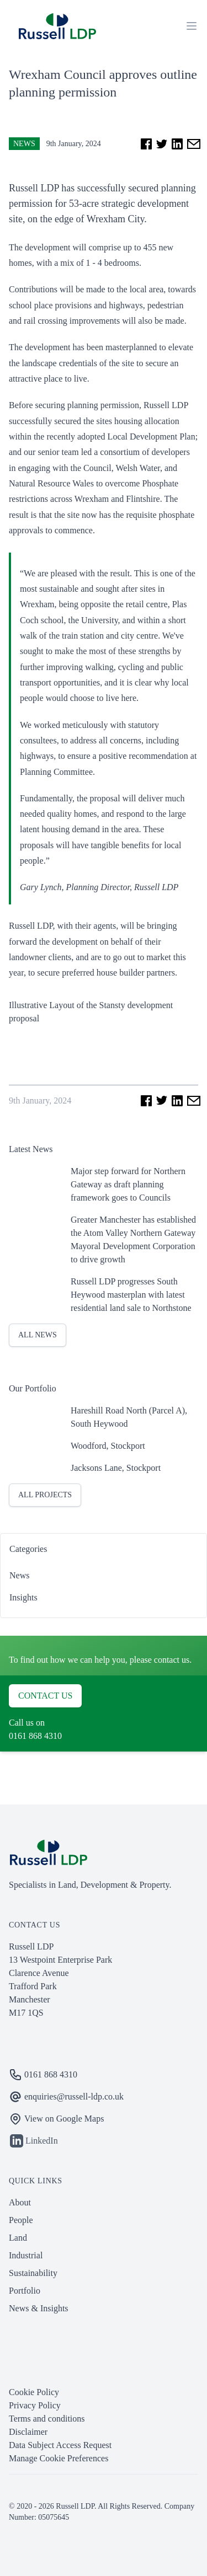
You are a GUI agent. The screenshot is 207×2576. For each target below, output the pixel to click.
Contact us (45, 1695)
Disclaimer (28, 2431)
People (21, 2220)
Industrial (26, 2255)
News (24, 144)
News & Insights (38, 2308)
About (20, 2202)
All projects (45, 1495)
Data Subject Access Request (60, 2445)
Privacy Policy (35, 2405)
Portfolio (24, 2290)
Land (18, 2237)
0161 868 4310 (35, 1735)
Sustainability (33, 2273)
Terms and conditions (47, 2418)
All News (37, 1335)
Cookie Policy (34, 2392)
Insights (23, 1597)
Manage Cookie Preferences (58, 2458)
